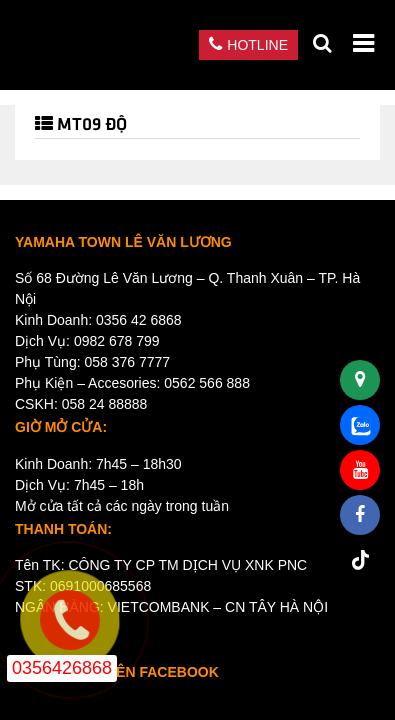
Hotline (248, 44)
